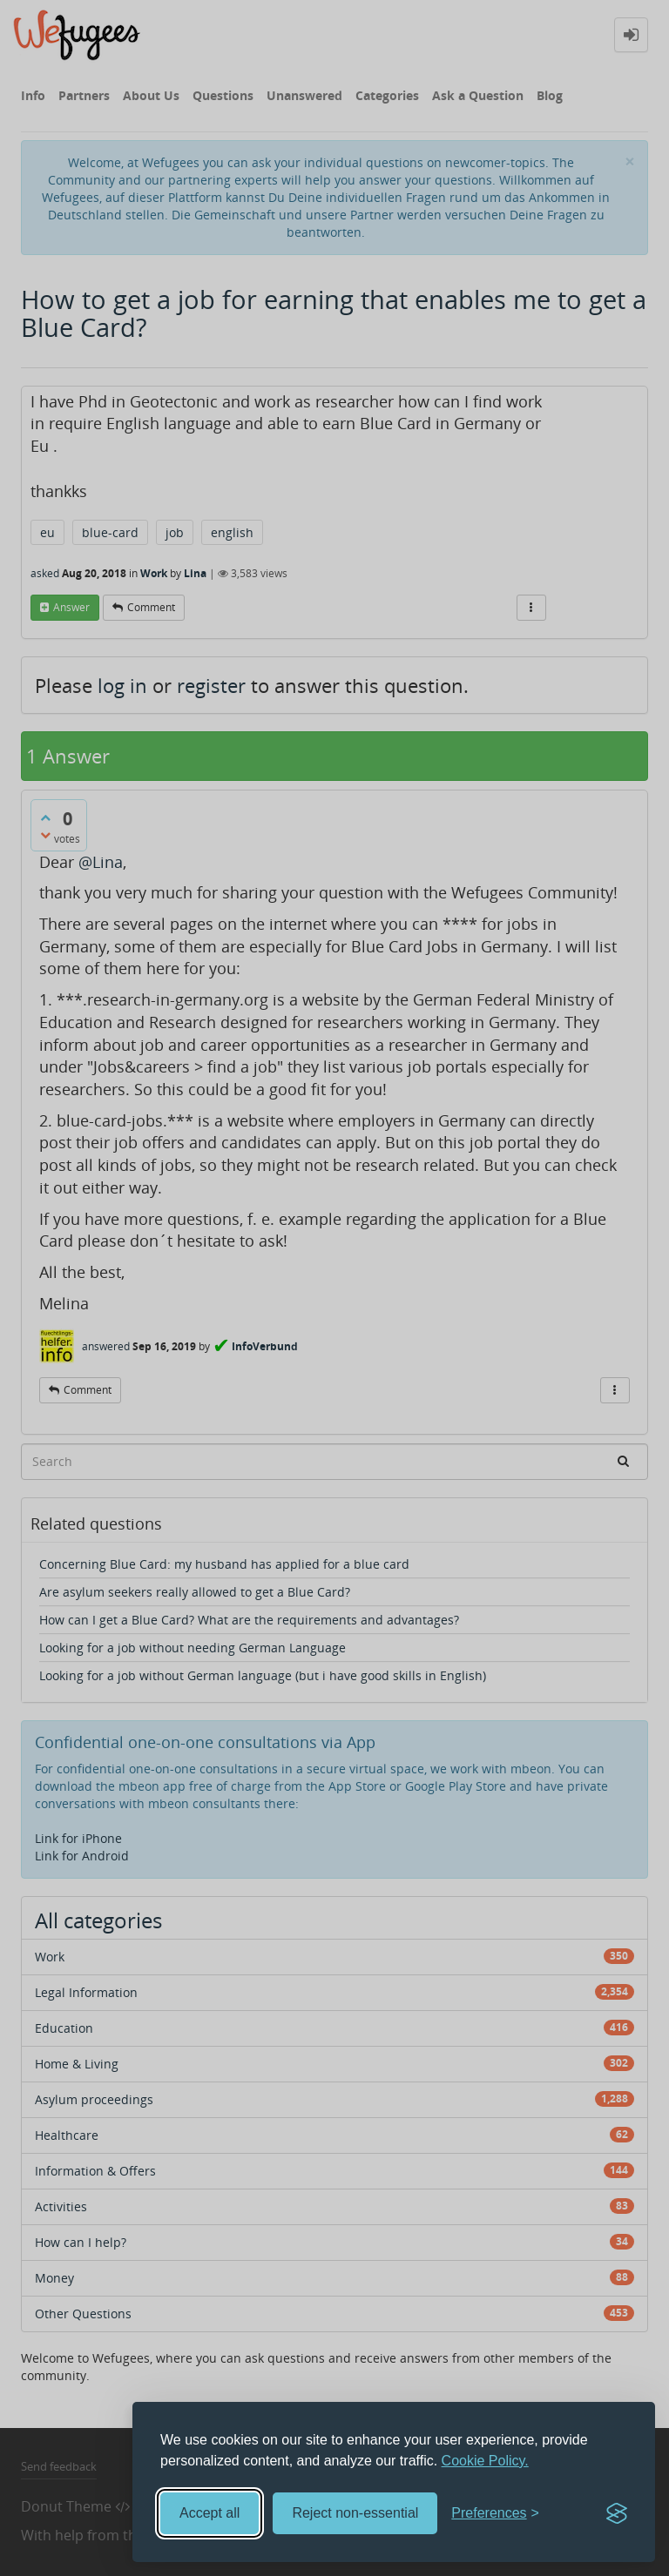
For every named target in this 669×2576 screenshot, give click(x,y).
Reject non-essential (355, 2512)
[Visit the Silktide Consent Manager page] (616, 2513)
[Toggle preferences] (495, 2514)
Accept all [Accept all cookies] (209, 2512)
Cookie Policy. (485, 2460)
